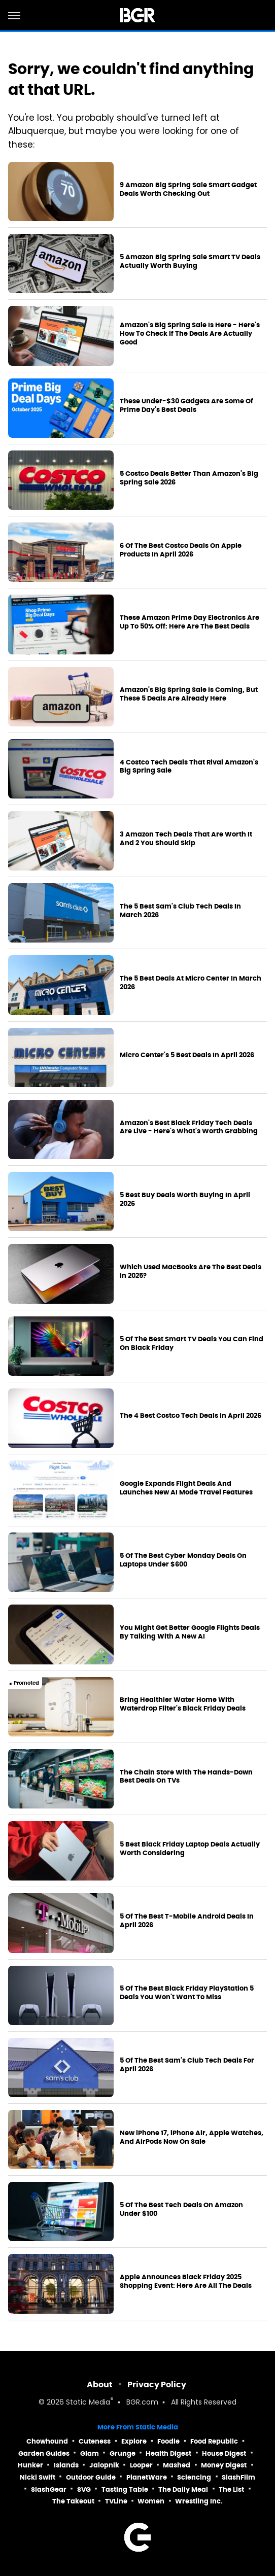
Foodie (168, 2441)
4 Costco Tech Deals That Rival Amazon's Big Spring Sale (189, 766)
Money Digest (224, 2465)
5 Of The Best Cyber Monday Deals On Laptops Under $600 (183, 1560)
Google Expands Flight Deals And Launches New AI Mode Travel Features (186, 1488)
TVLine (116, 2501)
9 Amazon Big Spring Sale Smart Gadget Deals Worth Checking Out (188, 189)
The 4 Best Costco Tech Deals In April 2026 (190, 1416)
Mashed (176, 2465)
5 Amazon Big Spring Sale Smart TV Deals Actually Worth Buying (190, 261)
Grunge (122, 2453)
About (100, 2384)
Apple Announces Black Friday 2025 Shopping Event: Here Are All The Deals (186, 2281)
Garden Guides (44, 2453)
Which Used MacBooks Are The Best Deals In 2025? (190, 1271)
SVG (84, 2489)
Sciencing (194, 2477)
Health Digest (168, 2453)
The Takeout (73, 2501)
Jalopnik (104, 2465)
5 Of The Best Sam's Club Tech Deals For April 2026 (187, 2065)
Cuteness (95, 2441)
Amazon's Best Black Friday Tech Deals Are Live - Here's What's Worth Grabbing (189, 1127)
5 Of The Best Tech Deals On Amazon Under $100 (181, 2209)
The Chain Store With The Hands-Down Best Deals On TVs (186, 1776)
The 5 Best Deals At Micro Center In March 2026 (190, 982)
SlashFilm (238, 2477)
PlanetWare (146, 2477)
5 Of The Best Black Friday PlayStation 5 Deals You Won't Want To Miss (187, 1993)
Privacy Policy (156, 2384)
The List (231, 2489)
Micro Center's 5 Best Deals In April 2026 (187, 1055)
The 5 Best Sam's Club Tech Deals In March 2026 (180, 910)
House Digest (224, 2453)
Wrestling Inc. (199, 2501)
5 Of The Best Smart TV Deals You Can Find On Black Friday (191, 1343)
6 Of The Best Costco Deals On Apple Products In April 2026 (181, 550)
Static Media (88, 2403)
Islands (66, 2465)
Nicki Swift (37, 2477)
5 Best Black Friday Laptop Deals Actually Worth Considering (190, 1848)
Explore (134, 2441)
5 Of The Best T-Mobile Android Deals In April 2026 (187, 1920)
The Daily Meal (183, 2489)
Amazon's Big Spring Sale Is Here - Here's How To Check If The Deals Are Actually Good (190, 333)
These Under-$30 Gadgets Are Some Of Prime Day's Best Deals (186, 405)
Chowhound (47, 2441)
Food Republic (214, 2441)
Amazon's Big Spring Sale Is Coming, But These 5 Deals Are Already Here (189, 694)
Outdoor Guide (91, 2477)
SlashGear (48, 2489)
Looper (141, 2465)
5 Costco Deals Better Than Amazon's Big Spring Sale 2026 (189, 478)
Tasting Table (124, 2489)
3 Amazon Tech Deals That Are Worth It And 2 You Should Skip (186, 838)
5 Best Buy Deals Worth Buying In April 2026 (185, 1199)
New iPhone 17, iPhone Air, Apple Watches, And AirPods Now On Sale (191, 2137)
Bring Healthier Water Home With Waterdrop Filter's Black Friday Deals (183, 1704)
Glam (89, 2453)
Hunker (30, 2465)
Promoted (26, 1683)
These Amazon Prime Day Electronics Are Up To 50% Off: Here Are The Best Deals (189, 622)
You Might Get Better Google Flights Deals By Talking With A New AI (190, 1632)
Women (151, 2501)
